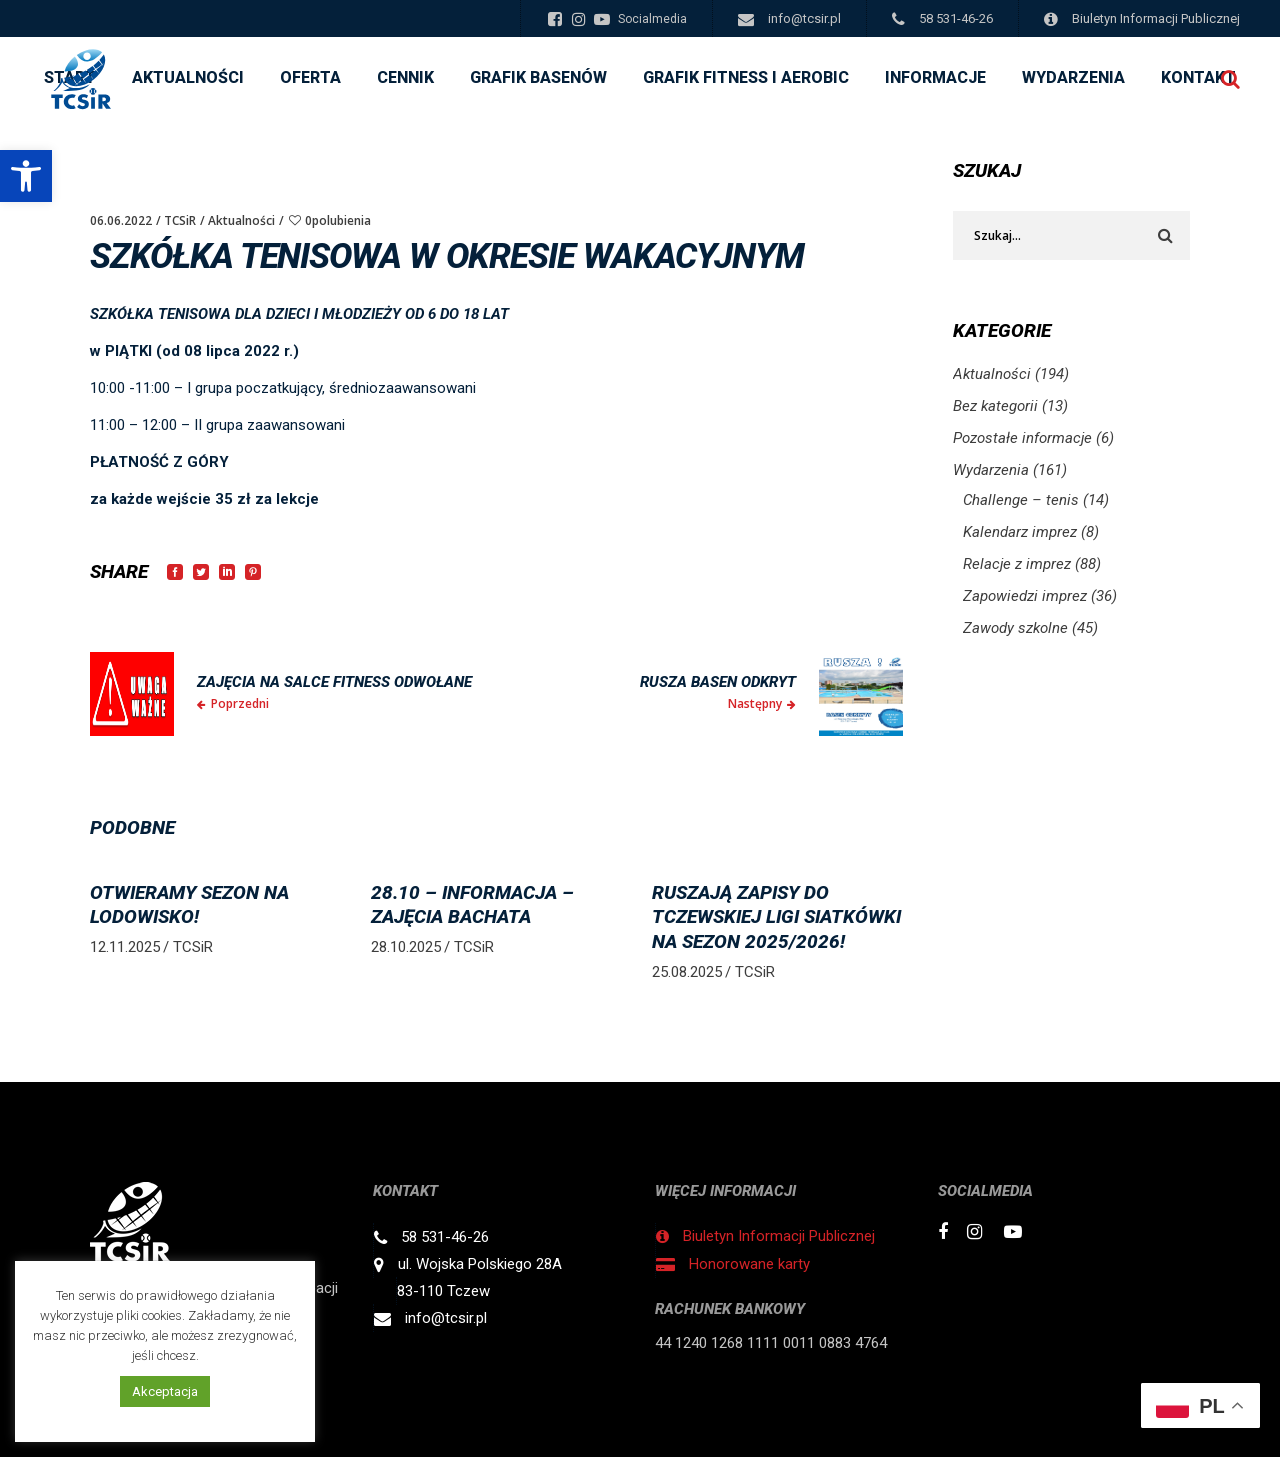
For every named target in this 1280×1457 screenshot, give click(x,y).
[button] (26, 176)
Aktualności (241, 220)
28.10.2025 (406, 947)
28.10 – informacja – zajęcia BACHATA (472, 905)
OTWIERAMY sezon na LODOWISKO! (189, 905)
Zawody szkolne (1015, 628)
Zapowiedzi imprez (1025, 596)
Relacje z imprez (1017, 564)
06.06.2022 (121, 220)
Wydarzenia (991, 470)
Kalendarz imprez (1020, 532)
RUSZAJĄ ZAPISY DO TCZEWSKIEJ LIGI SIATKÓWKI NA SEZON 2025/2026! (776, 917)
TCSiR (180, 220)
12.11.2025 (125, 947)
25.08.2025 (687, 972)
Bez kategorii (995, 406)
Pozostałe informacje (1022, 438)
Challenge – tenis (1021, 500)
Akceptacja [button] (165, 1391)
